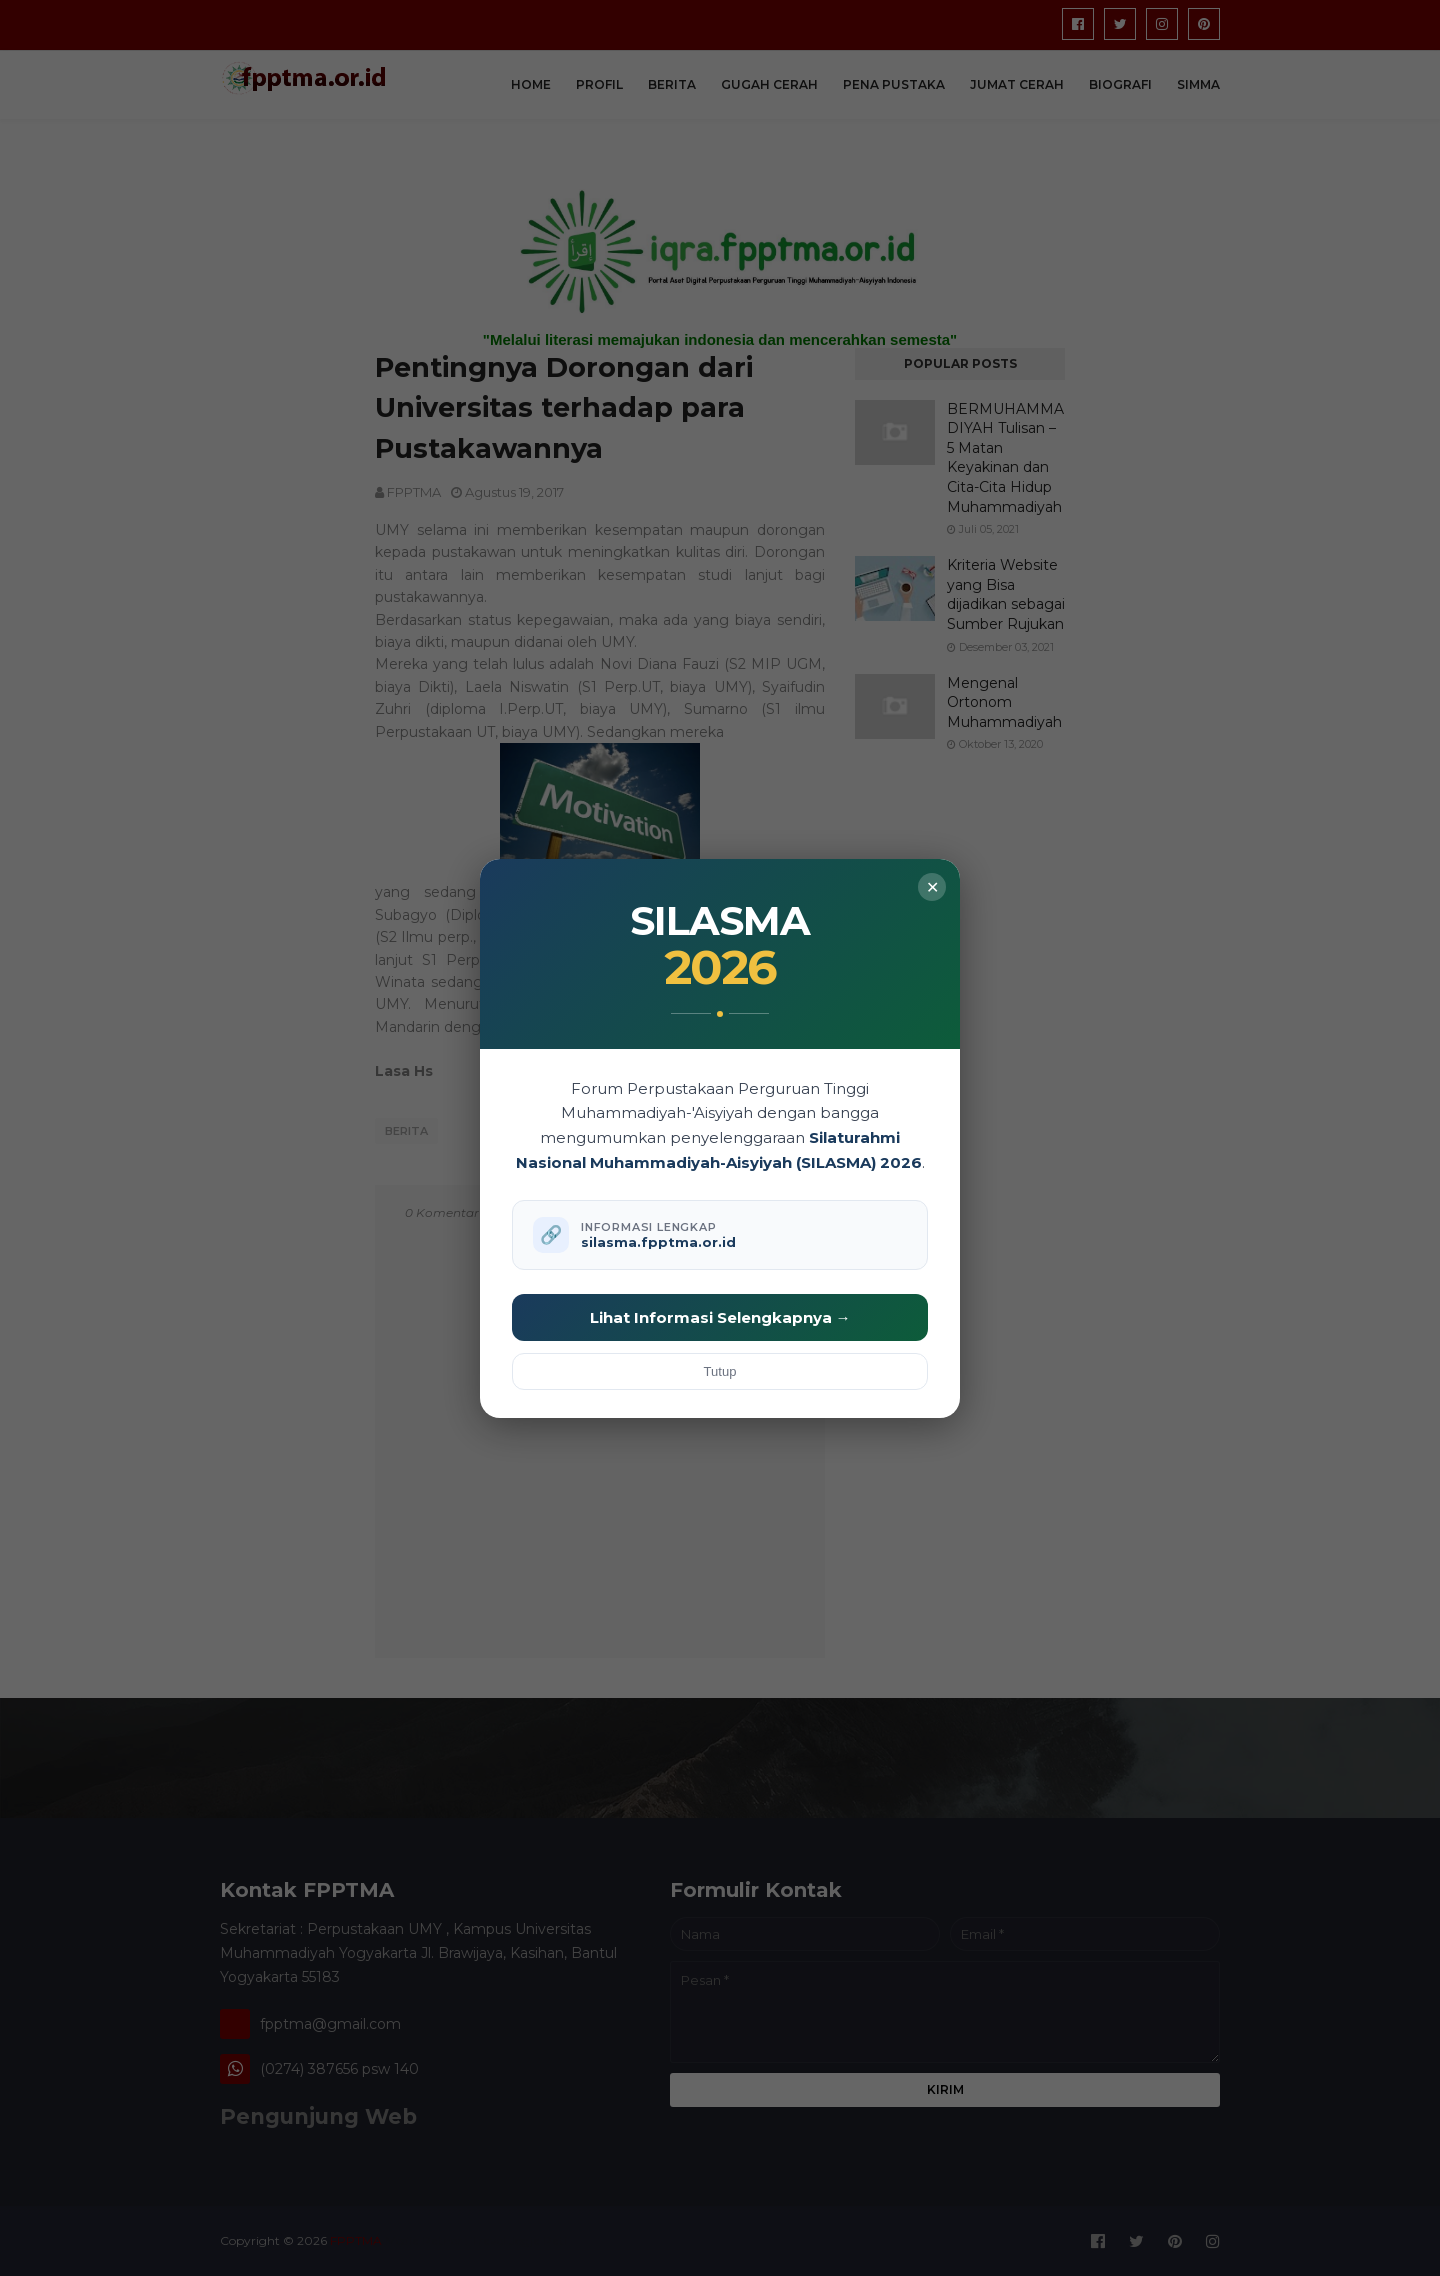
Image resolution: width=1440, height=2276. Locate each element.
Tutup (720, 1371)
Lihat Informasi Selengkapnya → (720, 1317)
